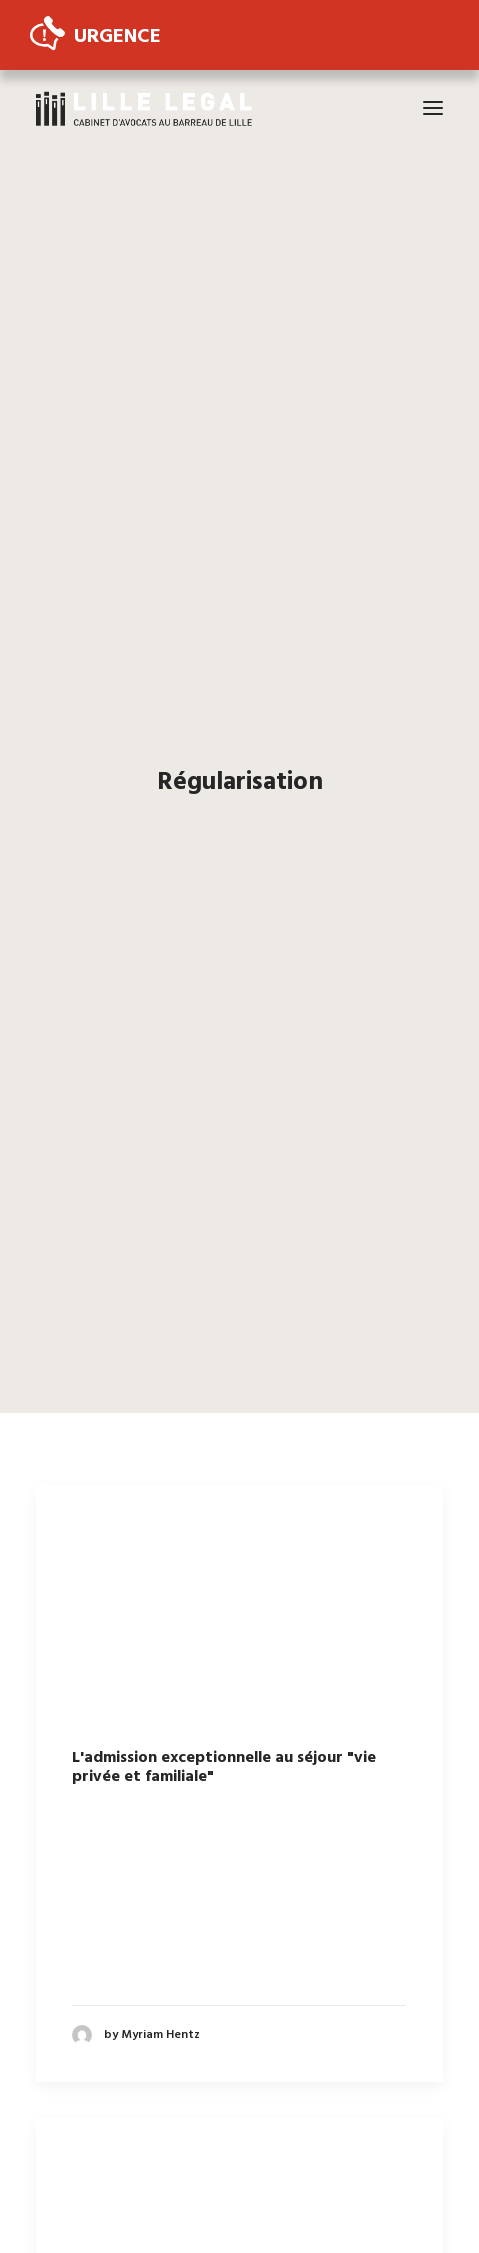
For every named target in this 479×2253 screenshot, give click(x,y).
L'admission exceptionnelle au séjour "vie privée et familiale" (224, 1742)
